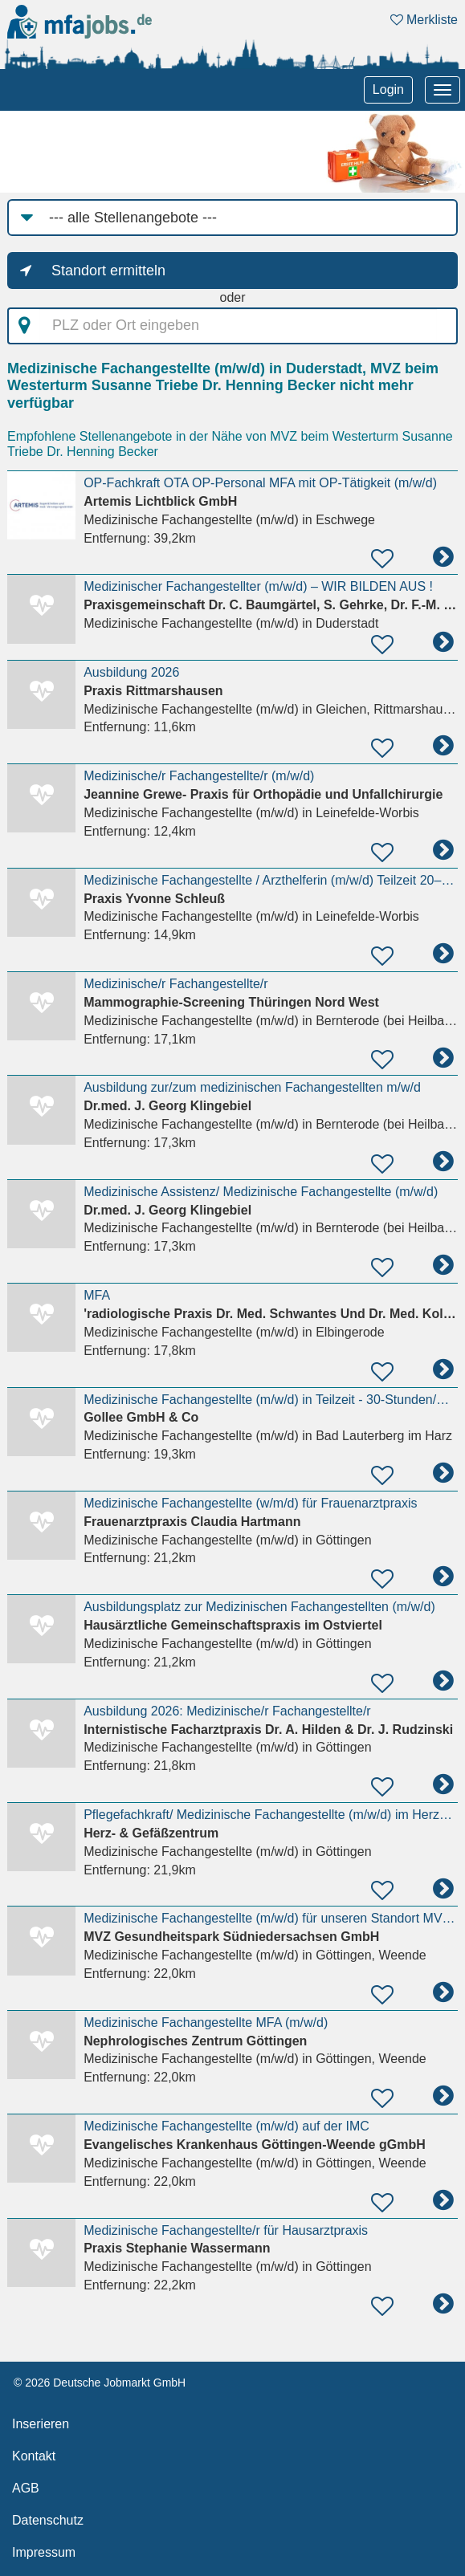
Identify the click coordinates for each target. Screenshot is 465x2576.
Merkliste (424, 19)
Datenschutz (48, 2520)
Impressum (43, 2552)
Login (388, 89)
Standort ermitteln (108, 270)
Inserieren (40, 2424)
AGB (25, 2488)
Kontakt (33, 2456)
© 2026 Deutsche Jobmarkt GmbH (100, 2382)
